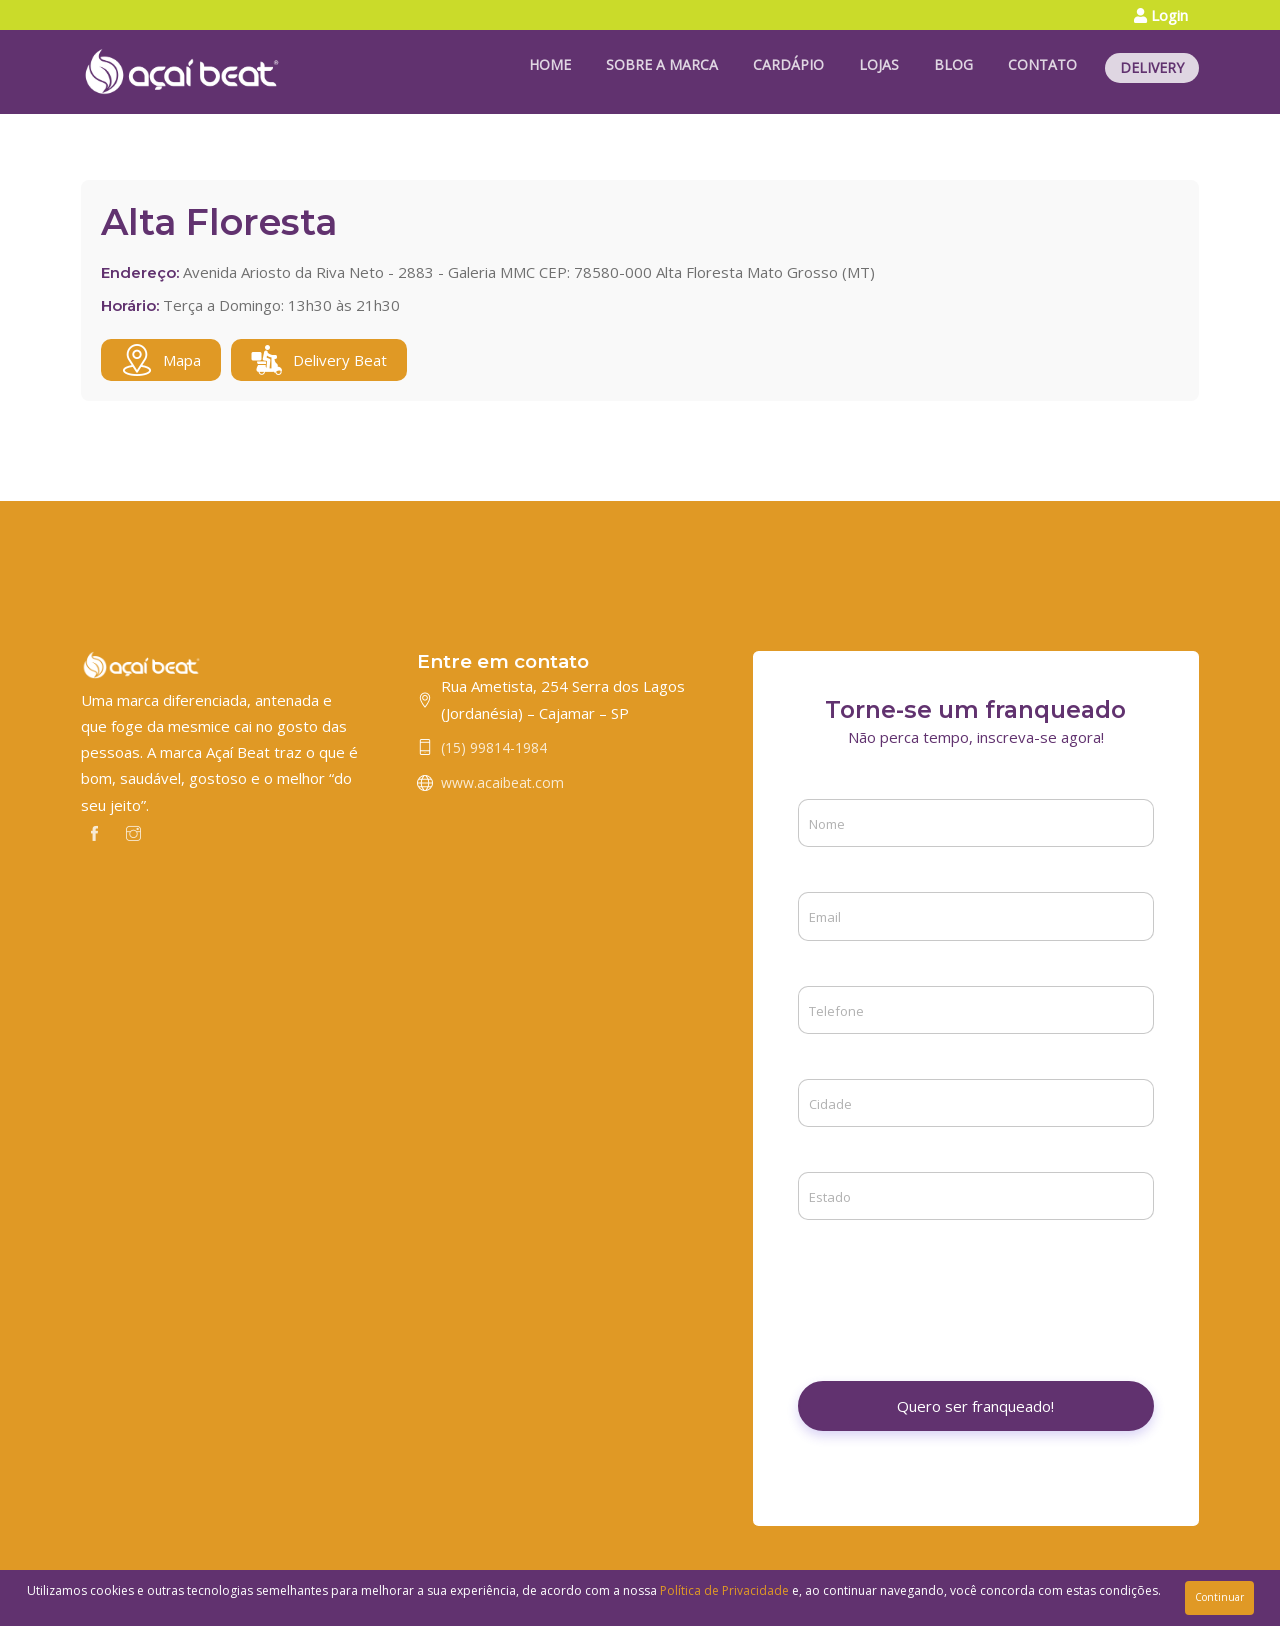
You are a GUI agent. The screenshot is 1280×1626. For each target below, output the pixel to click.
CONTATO (1042, 64)
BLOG (953, 64)
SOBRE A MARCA (662, 64)
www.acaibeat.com (502, 782)
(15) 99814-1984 (494, 747)
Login (1161, 15)
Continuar (1219, 1597)
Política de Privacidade (724, 1590)
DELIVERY (1152, 67)
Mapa (161, 360)
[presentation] (950, 1286)
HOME (550, 64)
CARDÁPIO (788, 64)
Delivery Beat (319, 360)
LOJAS (879, 64)
